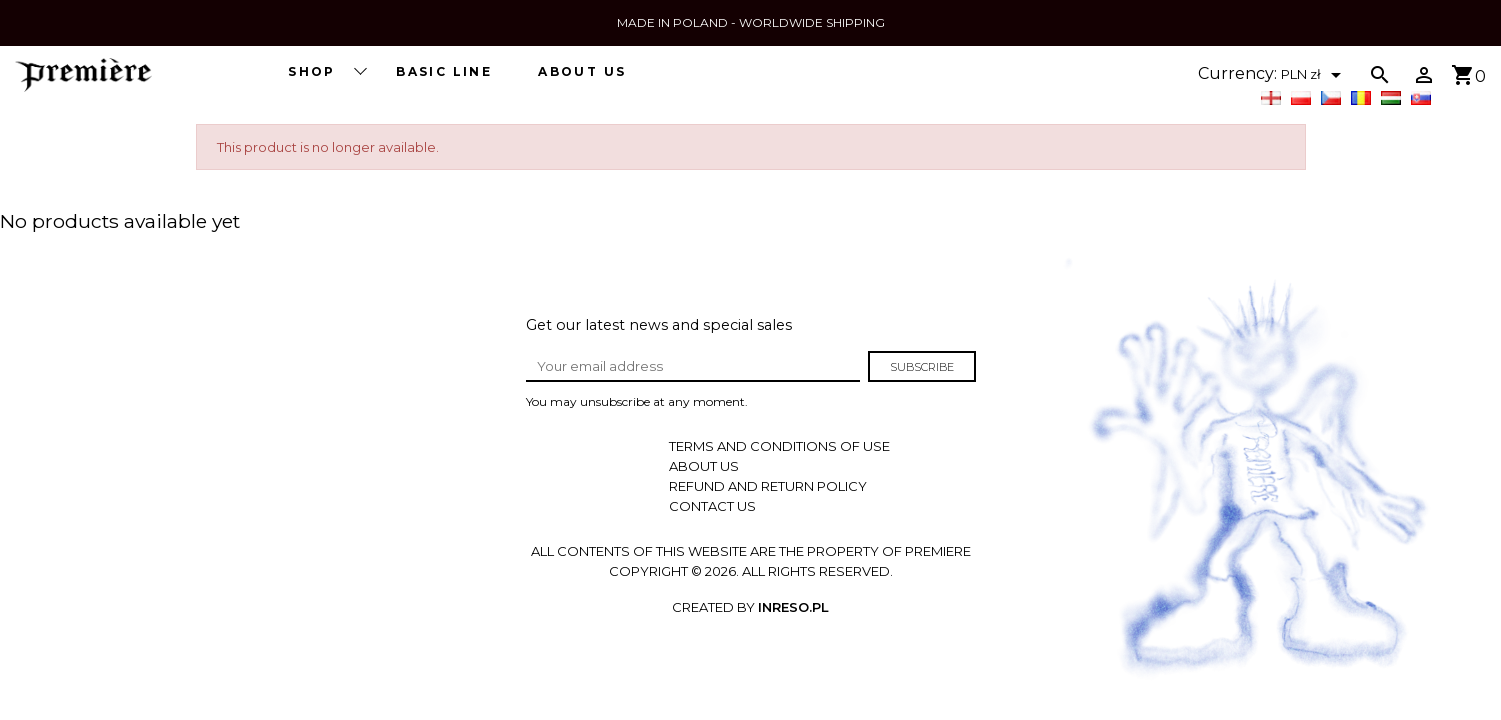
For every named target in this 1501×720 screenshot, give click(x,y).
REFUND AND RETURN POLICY (768, 486)
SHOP (326, 70)
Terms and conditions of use (779, 446)
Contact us (712, 506)
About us (582, 71)
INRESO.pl (793, 607)
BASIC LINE (444, 71)
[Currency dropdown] (1314, 75)
